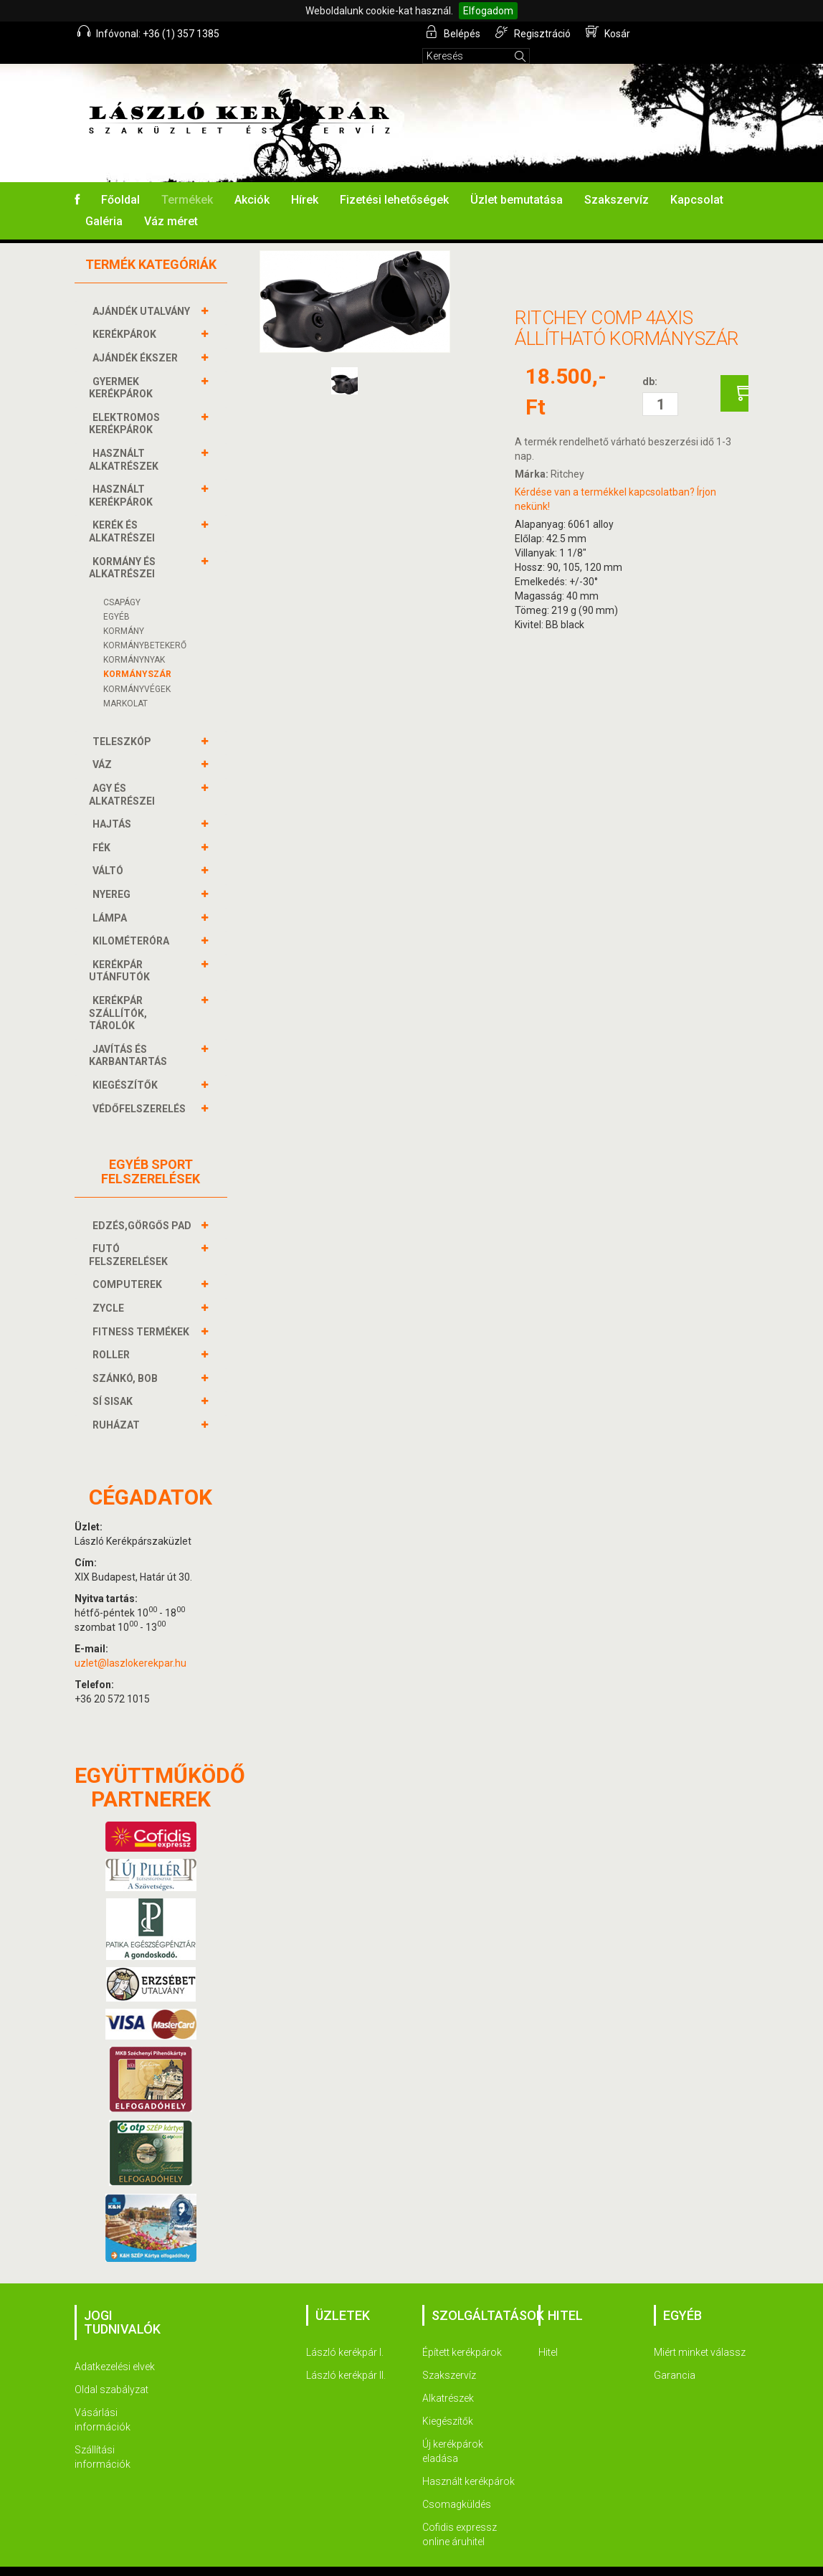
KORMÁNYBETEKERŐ (144, 626)
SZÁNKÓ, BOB (126, 1359)
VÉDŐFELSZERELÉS (140, 1089)
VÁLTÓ (109, 851)
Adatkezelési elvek (115, 2347)
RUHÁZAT (117, 1405)
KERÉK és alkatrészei (123, 511)
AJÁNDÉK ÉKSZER (136, 338)
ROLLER (112, 1335)
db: (649, 362)
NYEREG (113, 874)
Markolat (125, 684)
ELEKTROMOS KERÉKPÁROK (124, 404)
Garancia (674, 2356)
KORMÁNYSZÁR (137, 655)
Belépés (454, 32)
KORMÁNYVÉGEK (137, 670)
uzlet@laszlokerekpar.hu (130, 1643)
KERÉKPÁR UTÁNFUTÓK (121, 951)
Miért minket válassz (700, 2333)
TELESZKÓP (123, 722)
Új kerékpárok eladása (452, 2432)
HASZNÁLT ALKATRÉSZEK (125, 440)
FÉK (103, 828)
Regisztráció (533, 32)
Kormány (123, 612)
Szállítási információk (102, 2437)
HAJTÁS (113, 804)
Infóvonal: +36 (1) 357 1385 (149, 32)
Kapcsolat (696, 180)
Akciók (252, 180)
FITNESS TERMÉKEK (142, 1312)
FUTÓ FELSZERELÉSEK (130, 1235)
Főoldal (120, 180)
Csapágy (122, 583)
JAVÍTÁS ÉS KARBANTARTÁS (130, 1035)
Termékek (187, 180)
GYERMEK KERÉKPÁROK (122, 368)
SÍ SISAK (114, 1381)
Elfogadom (488, 10)
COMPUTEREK (129, 1265)
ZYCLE (110, 1288)
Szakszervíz (616, 180)
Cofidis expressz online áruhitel (459, 2515)
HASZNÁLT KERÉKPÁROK (122, 475)
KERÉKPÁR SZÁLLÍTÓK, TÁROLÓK (118, 993)
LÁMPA (111, 898)
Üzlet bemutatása (516, 180)
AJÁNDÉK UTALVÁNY (143, 291)
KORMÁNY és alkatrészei (123, 548)
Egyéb (116, 597)
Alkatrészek (448, 2379)
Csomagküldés (456, 2485)
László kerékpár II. (346, 2356)
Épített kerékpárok (462, 2333)
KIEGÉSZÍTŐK (126, 1065)
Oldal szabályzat (111, 2370)
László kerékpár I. (345, 2333)
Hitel (548, 2333)
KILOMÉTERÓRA (132, 921)
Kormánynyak (134, 640)
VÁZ (103, 745)
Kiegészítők (447, 2401)
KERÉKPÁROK (126, 314)
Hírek (304, 180)
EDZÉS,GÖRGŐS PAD (143, 1206)
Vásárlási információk (102, 2400)
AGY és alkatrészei (123, 774)
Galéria (104, 202)
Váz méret (171, 202)
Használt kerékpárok (468, 2462)
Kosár (608, 32)
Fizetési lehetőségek (394, 180)
